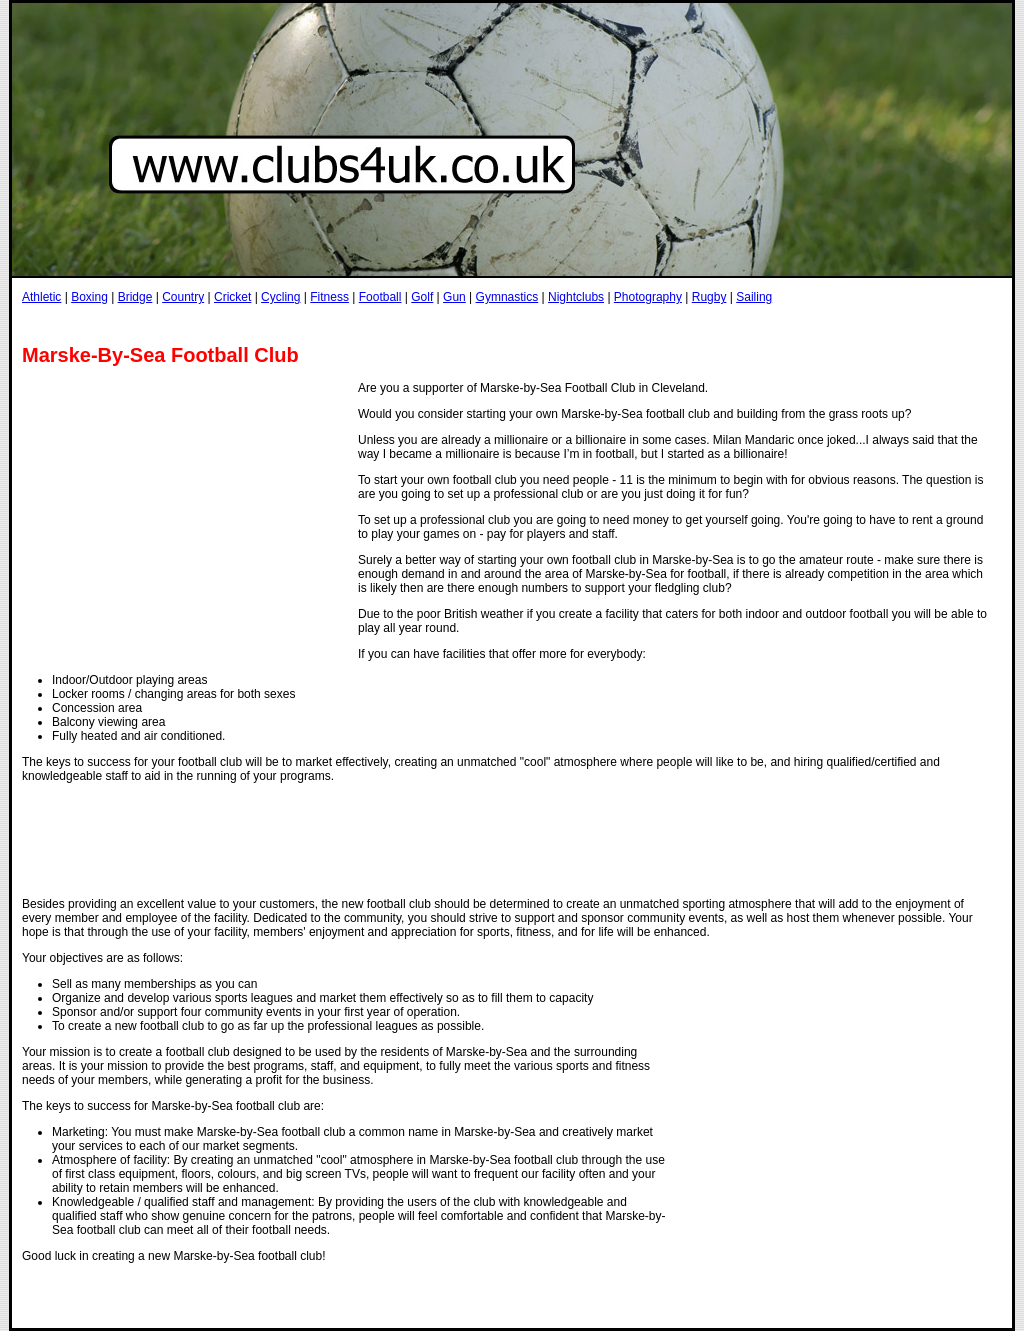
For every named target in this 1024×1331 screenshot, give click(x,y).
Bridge (135, 297)
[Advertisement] (386, 323)
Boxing (89, 297)
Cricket (232, 297)
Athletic (41, 297)
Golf (422, 297)
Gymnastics (507, 297)
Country (183, 297)
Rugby (709, 297)
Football (380, 297)
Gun (454, 297)
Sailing (754, 297)
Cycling (280, 297)
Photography (648, 297)
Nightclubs (576, 297)
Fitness (329, 297)
